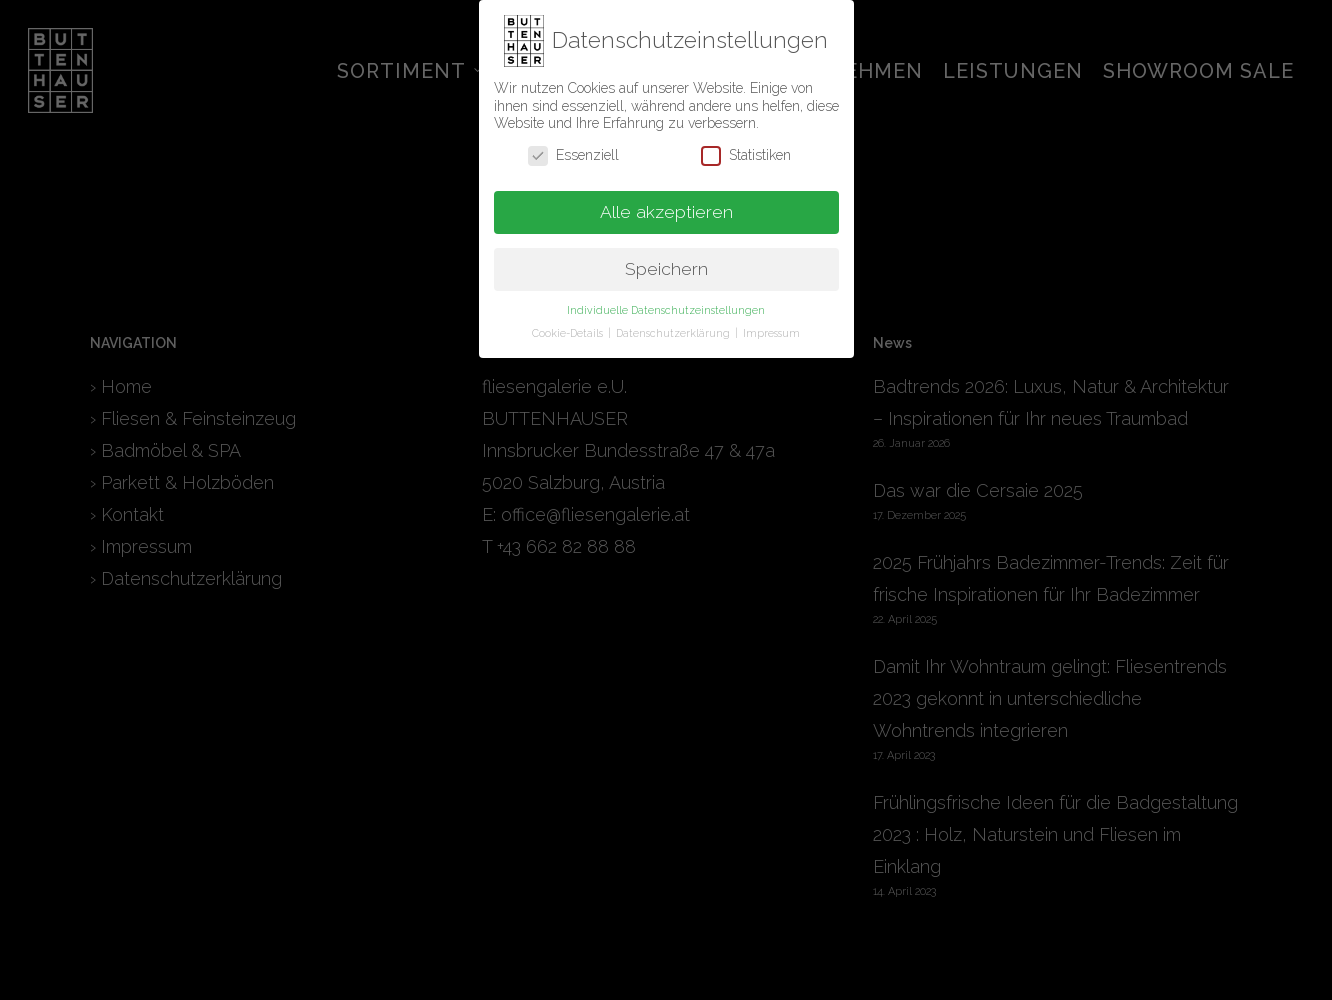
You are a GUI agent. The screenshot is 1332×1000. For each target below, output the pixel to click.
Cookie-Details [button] (569, 327)
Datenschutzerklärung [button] (674, 327)
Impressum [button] (771, 327)
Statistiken (746, 149)
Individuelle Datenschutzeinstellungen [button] (666, 304)
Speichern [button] (666, 263)
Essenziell (573, 149)
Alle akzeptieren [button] (666, 206)
